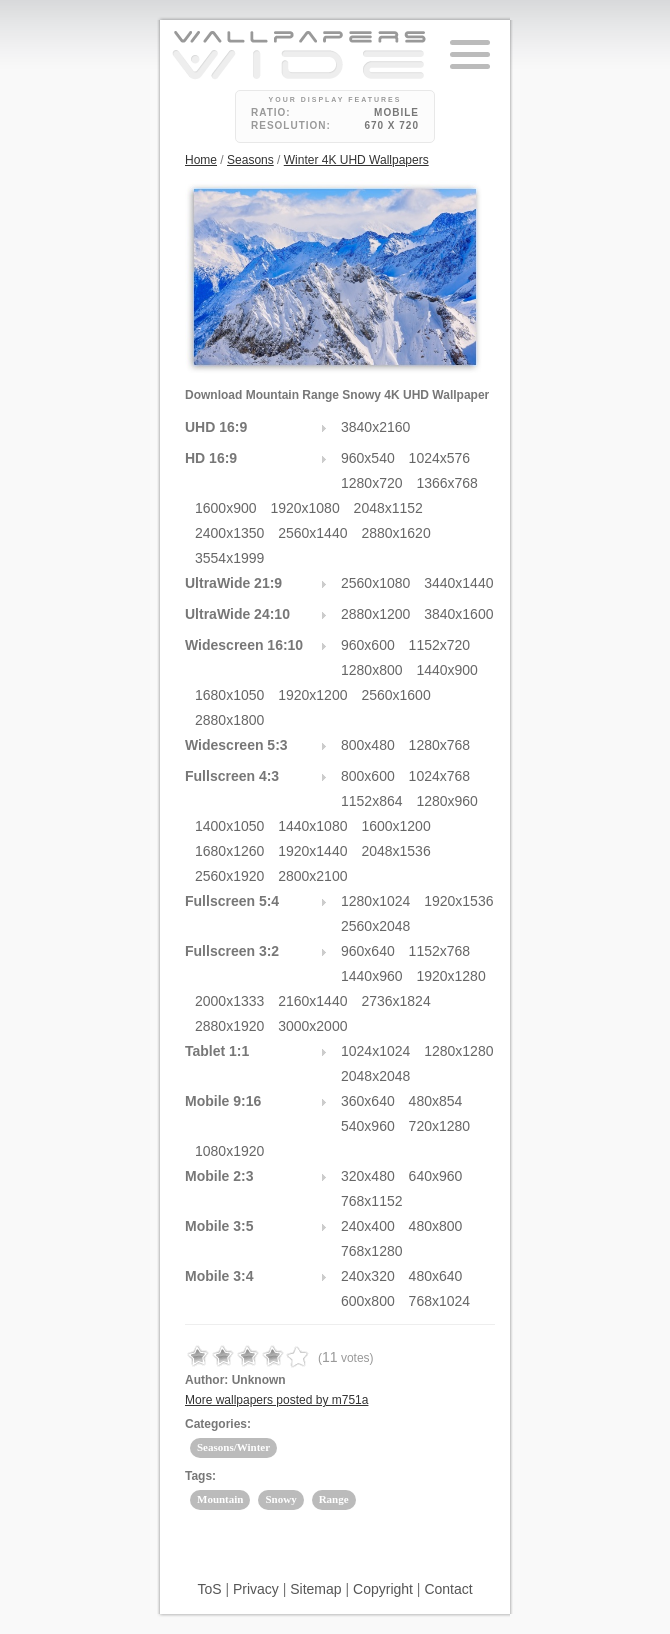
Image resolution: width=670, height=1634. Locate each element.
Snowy (280, 1499)
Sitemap (315, 1589)
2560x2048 (375, 926)
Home (201, 160)
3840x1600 (458, 614)
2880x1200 (375, 614)
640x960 (436, 1176)
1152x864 (372, 801)
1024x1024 (375, 1051)
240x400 (368, 1226)
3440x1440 (458, 583)
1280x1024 (375, 901)
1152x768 (440, 951)
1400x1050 (229, 826)
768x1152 (372, 1201)
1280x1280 (458, 1051)
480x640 (436, 1276)
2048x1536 (395, 851)
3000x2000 (312, 1026)
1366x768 (447, 483)
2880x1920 (229, 1026)
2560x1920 (229, 876)
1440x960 (372, 976)
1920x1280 (450, 976)
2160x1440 (312, 1001)
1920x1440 (312, 851)
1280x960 (447, 801)
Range (334, 1499)
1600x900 (226, 508)
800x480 (368, 745)
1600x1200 (395, 826)
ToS (209, 1589)
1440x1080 (312, 826)
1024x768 (440, 776)
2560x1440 (312, 533)
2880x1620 (395, 533)
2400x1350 (229, 533)
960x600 (368, 645)
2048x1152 (388, 508)
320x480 (368, 1176)
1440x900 (447, 670)
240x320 (368, 1276)
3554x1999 (229, 558)
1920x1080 (304, 508)
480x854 (436, 1101)
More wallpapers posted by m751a (276, 1400)
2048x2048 (375, 1076)
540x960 (368, 1126)
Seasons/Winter (233, 1447)
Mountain (220, 1499)
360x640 (368, 1101)
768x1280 (372, 1251)
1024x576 (440, 458)
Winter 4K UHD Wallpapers (356, 160)
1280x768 (440, 745)
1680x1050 (229, 695)
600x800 (368, 1301)
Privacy (256, 1589)
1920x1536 (458, 901)
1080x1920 (229, 1151)
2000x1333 (229, 1001)
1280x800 (372, 670)
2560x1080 (375, 583)
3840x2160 (375, 427)
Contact (448, 1589)
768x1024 (440, 1301)
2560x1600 (395, 695)
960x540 (368, 458)
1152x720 (440, 645)
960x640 (368, 951)
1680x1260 (229, 851)
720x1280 (440, 1126)
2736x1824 (395, 1001)
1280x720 (372, 483)
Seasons (250, 160)
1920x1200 (312, 695)
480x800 (436, 1226)
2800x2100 (312, 876)
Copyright (383, 1589)
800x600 (368, 776)
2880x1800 (229, 720)
